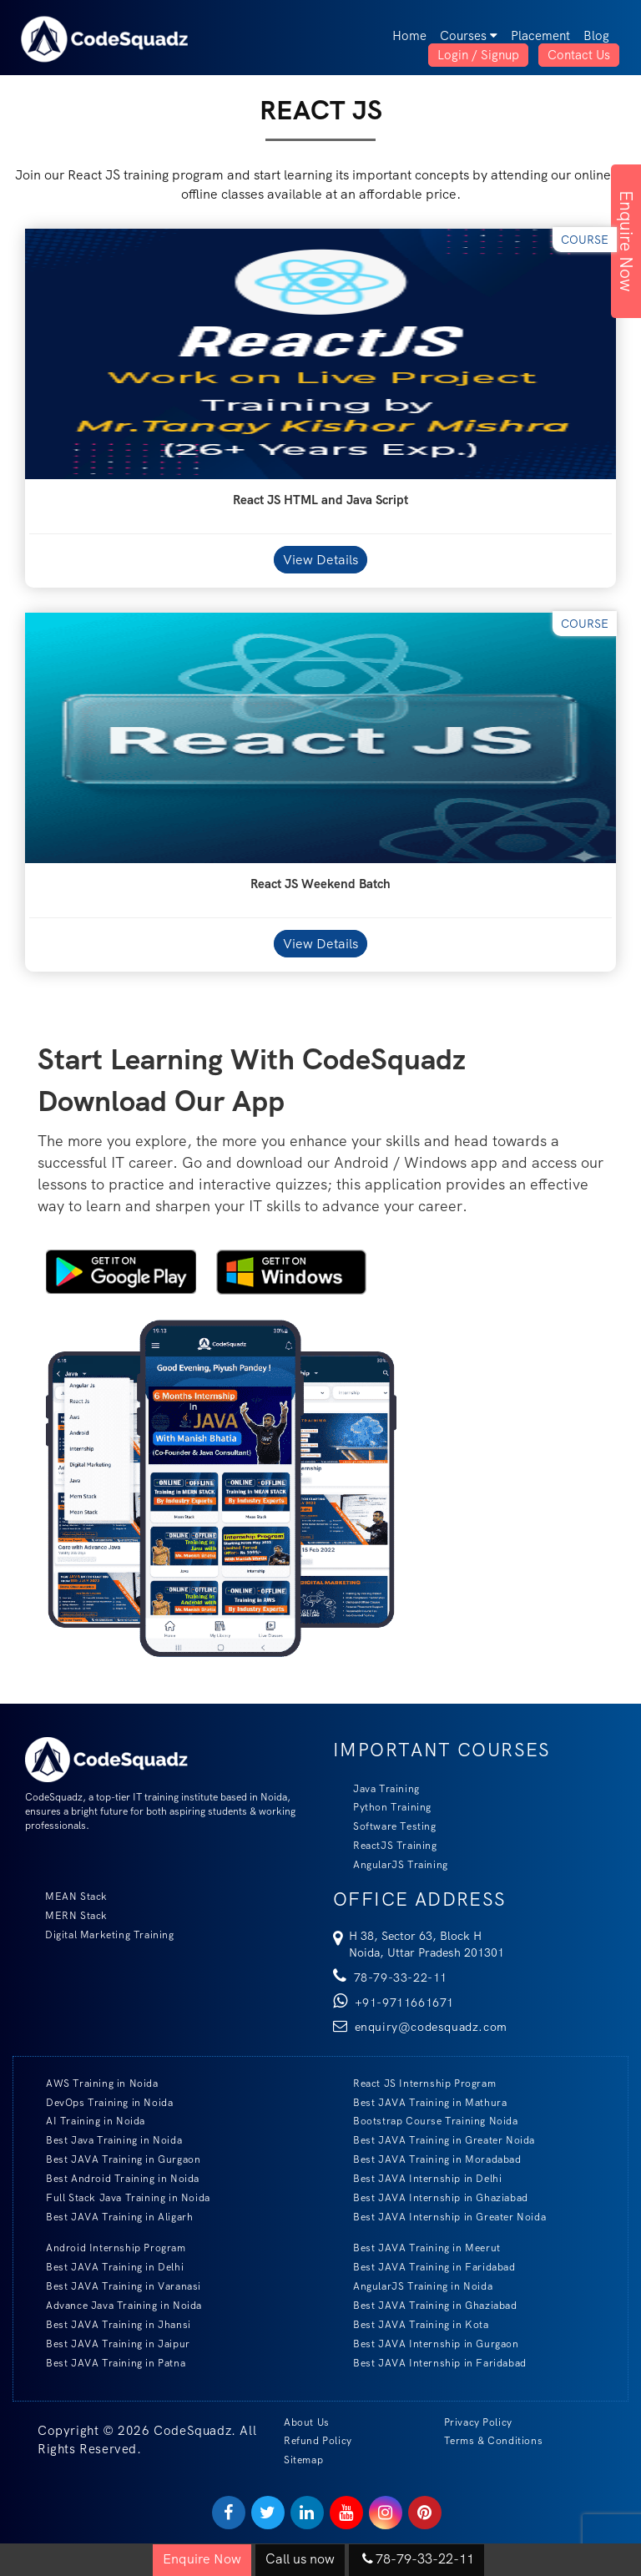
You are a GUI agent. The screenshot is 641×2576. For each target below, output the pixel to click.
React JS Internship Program (414, 2083)
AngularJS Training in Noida (412, 2286)
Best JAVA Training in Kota (411, 2324)
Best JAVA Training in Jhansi (108, 2324)
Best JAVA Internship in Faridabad (430, 2363)
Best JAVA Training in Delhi (105, 2267)
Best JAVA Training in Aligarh (109, 2217)
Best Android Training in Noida (112, 2178)
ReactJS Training (385, 1845)
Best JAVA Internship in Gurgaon (426, 2343)
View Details (320, 559)
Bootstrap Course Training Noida (425, 2121)
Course (584, 239)
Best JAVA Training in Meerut (417, 2247)
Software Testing (385, 1826)
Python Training (382, 1807)
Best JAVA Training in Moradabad (427, 2159)
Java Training (376, 1788)
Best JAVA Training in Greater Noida (434, 2140)
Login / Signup (478, 55)
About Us (307, 2422)
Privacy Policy (478, 2422)
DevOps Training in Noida (99, 2102)
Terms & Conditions (493, 2440)
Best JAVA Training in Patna (105, 2363)
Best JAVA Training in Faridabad (424, 2267)
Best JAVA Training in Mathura (420, 2102)
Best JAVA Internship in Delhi (417, 2178)
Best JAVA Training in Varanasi (113, 2286)
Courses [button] (468, 36)
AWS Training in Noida (92, 2083)
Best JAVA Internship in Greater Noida (439, 2217)
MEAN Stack (66, 1896)
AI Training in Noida (85, 2121)
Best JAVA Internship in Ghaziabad (430, 2197)
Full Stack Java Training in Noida (118, 2197)
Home (409, 36)
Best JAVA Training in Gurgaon (113, 2159)
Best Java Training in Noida (104, 2140)
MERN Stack (66, 1915)
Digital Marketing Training (99, 1934)
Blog (596, 36)
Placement (540, 36)
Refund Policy (318, 2440)
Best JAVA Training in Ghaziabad (425, 2305)
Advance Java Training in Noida (114, 2305)
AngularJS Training (390, 1864)
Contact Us (579, 55)
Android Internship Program (106, 2247)
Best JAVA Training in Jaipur (108, 2343)
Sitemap (303, 2460)
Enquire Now (626, 241)
